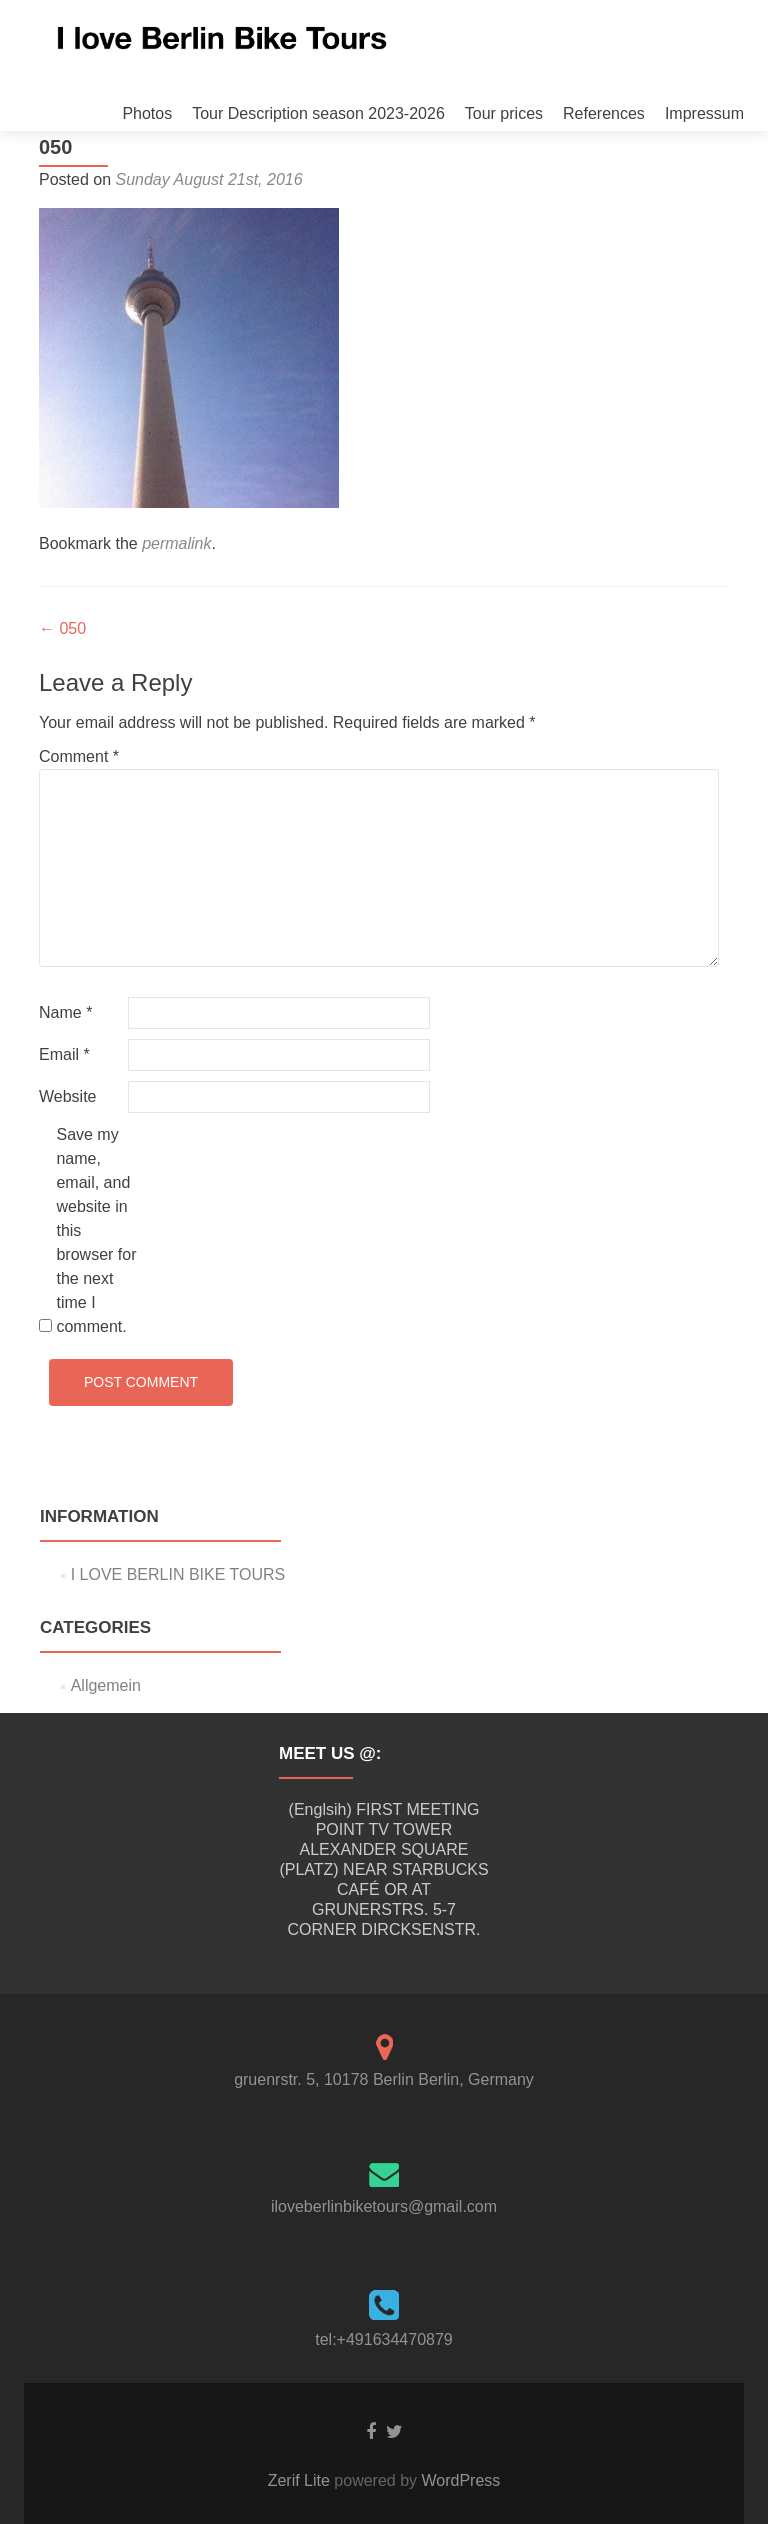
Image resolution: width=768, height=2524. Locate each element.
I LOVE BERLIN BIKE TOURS (178, 1574)
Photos (147, 113)
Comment (79, 756)
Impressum (704, 113)
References (604, 113)
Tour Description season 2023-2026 (318, 113)
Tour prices (504, 113)
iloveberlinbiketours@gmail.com (384, 2206)
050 (62, 628)
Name (65, 1012)
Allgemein (106, 1685)
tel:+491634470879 (383, 2339)
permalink (176, 543)
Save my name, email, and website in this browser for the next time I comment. (96, 1230)
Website (68, 1096)
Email (64, 1054)
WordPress (458, 2480)
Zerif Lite (301, 2480)
